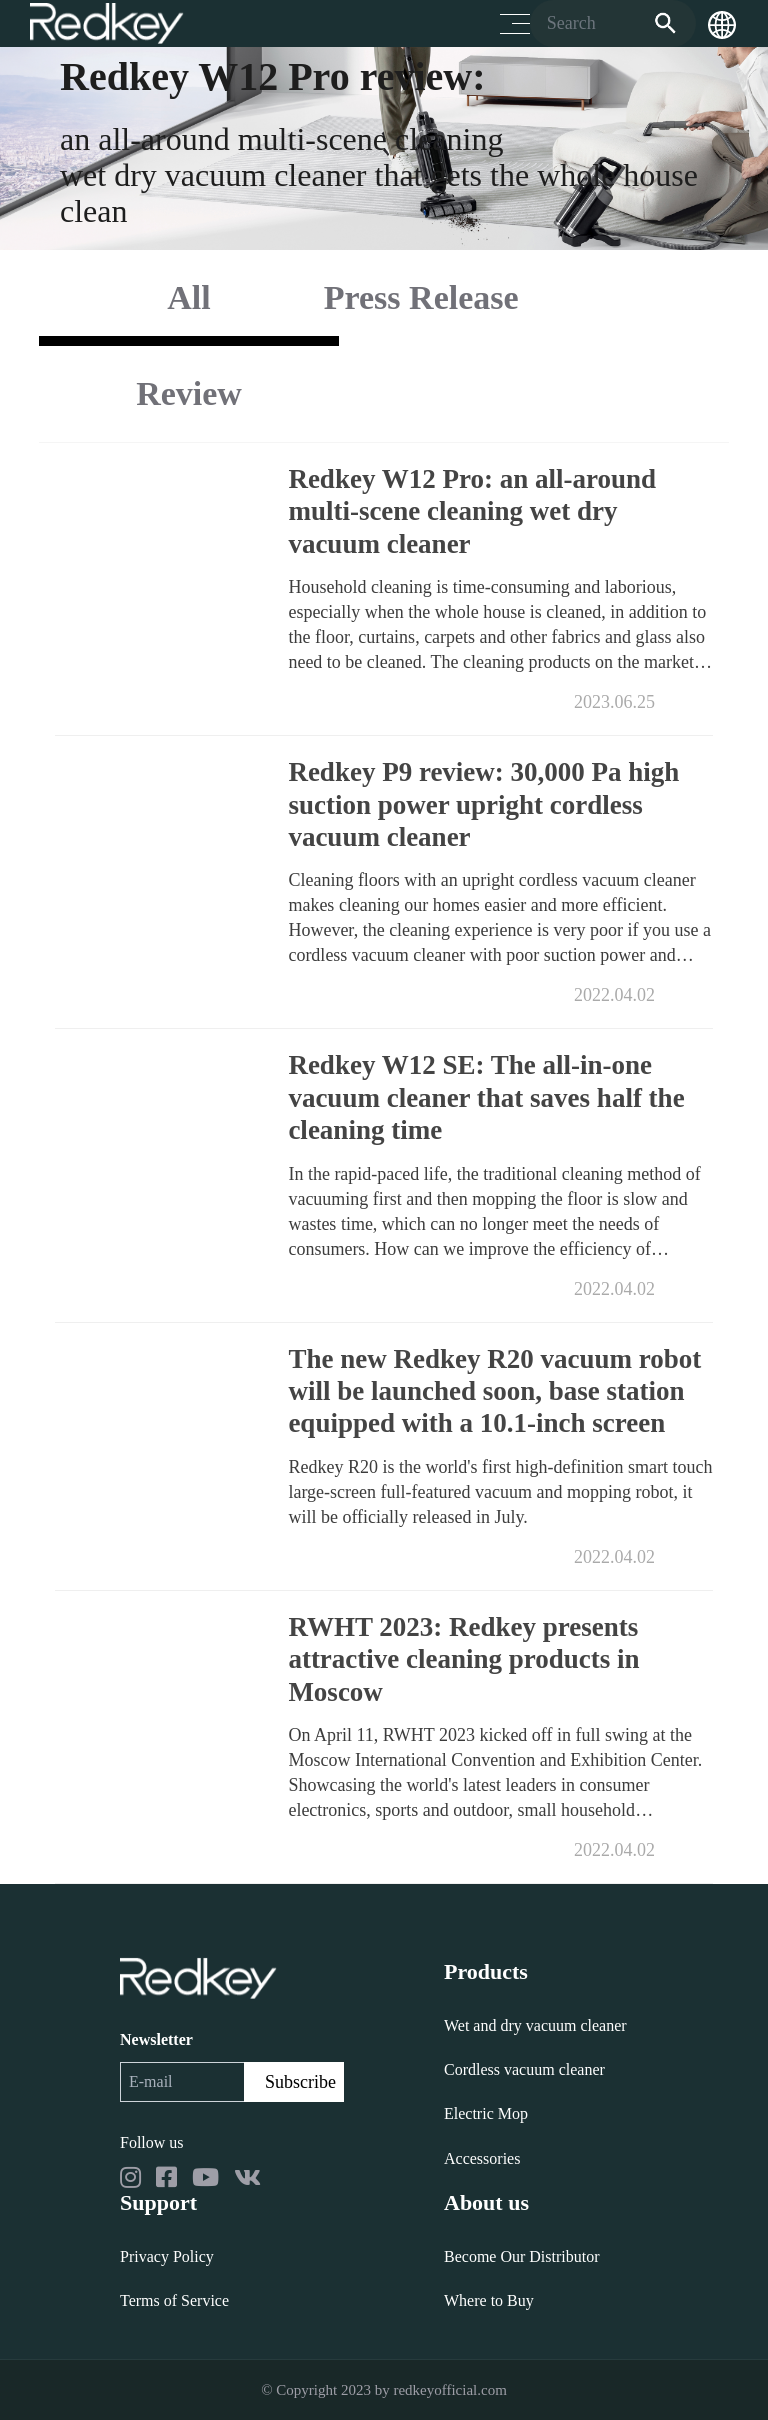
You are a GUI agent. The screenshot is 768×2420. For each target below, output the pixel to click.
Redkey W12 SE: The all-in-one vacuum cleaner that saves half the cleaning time (486, 1097)
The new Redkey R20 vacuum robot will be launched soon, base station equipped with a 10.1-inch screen (494, 1391)
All (188, 297)
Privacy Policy (167, 2256)
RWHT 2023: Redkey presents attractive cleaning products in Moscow (463, 1659)
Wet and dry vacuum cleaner (535, 2025)
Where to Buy (489, 2300)
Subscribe (300, 2082)
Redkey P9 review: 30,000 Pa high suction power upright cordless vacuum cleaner (483, 804)
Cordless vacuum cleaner (524, 2069)
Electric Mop (486, 2113)
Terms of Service (174, 2300)
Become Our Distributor (522, 2256)
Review (189, 393)
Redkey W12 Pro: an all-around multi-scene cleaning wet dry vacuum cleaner (472, 511)
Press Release (421, 297)
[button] (722, 24)
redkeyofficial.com (449, 2390)
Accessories (482, 2158)
